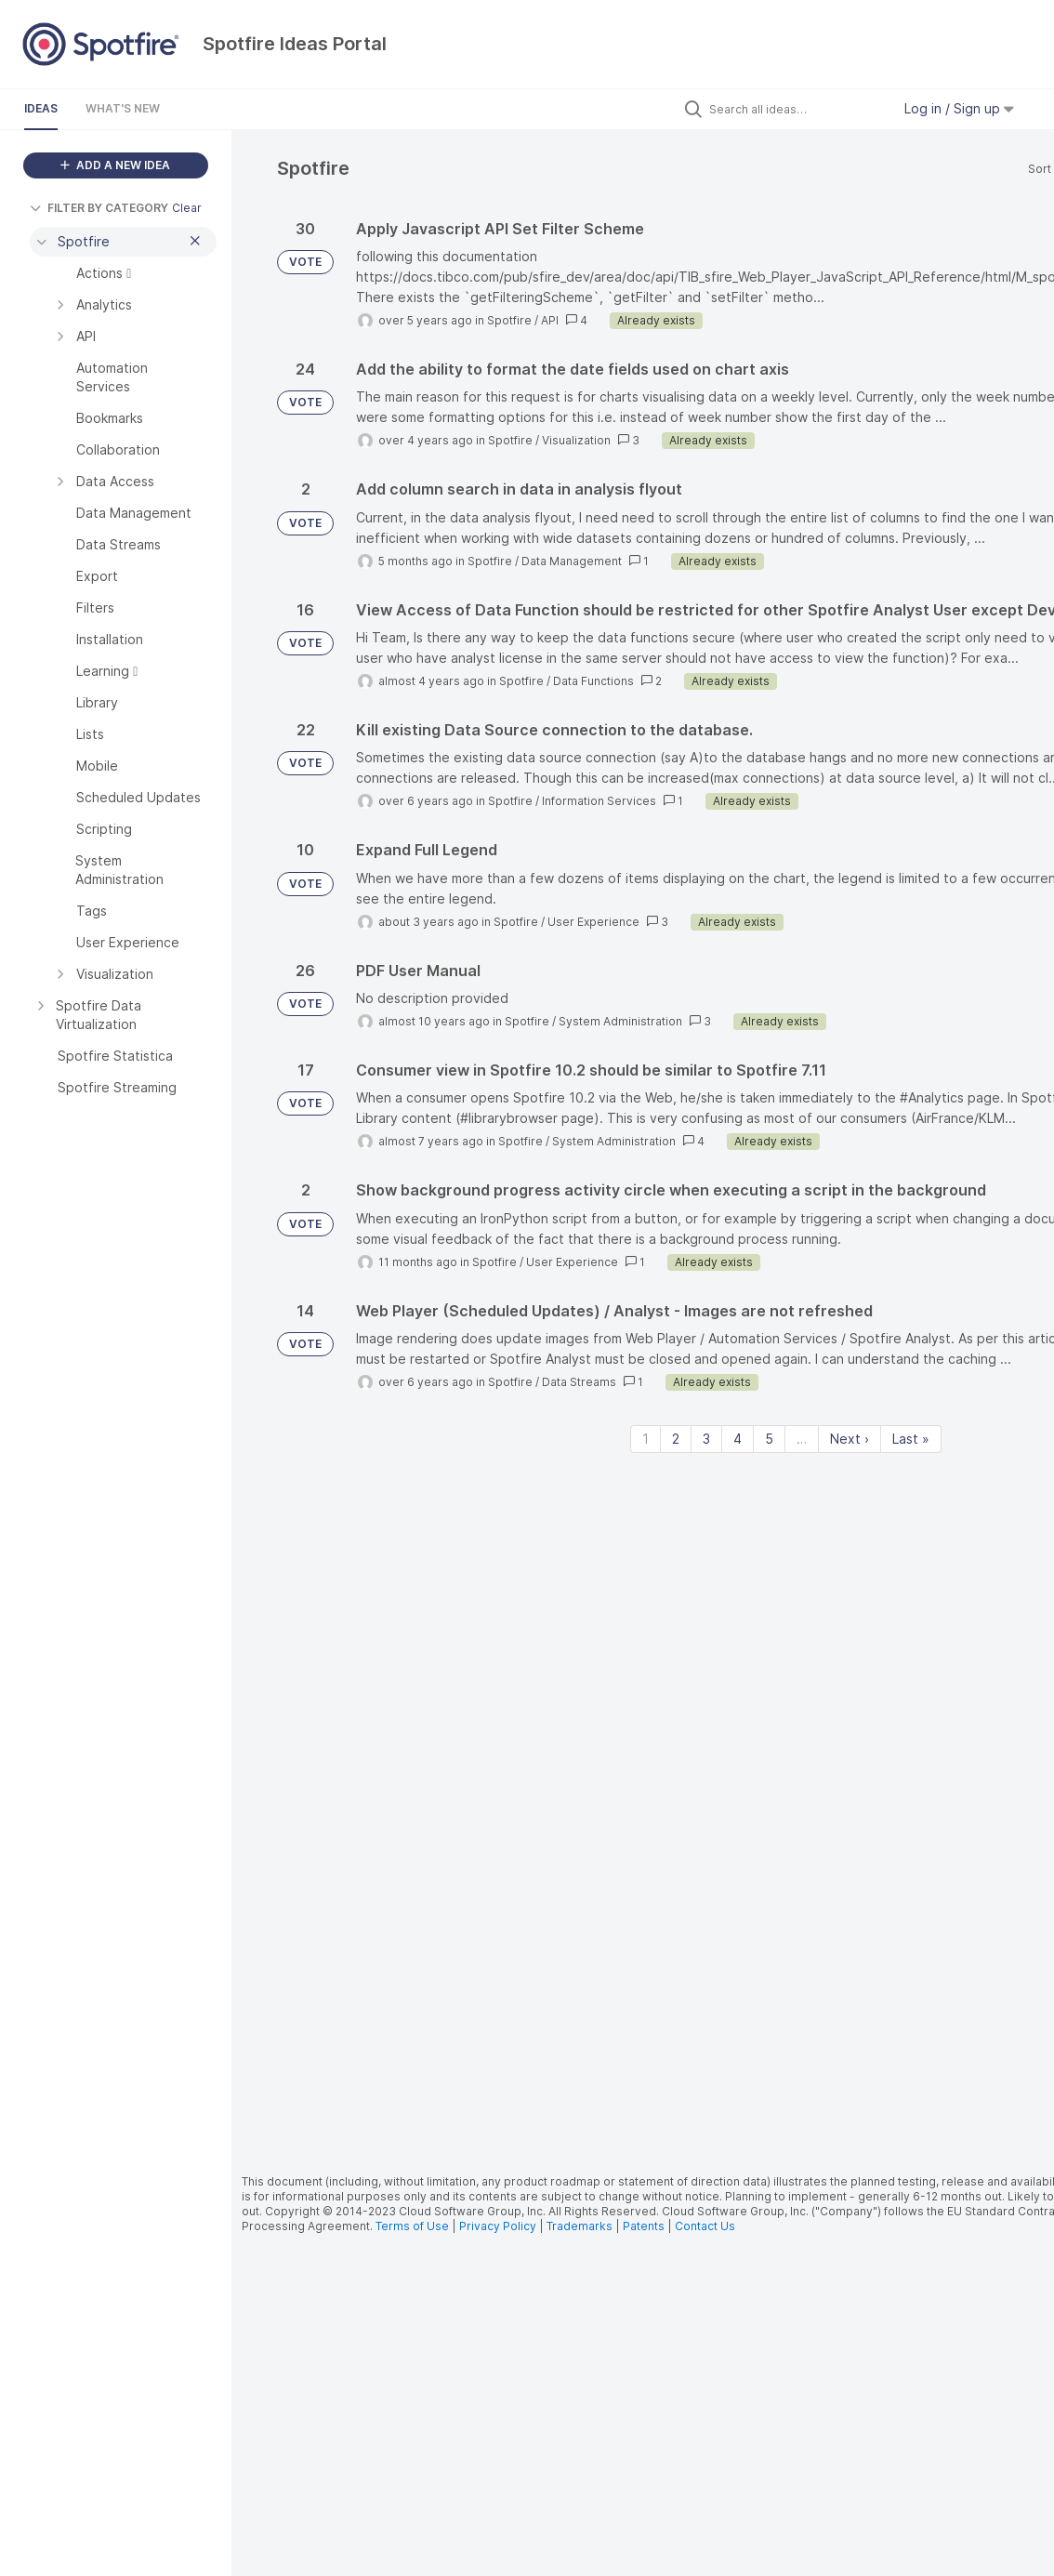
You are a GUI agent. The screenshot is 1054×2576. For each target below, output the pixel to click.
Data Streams (579, 1382)
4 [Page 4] (737, 1439)
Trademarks (581, 2226)
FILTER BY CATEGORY (99, 208)
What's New (123, 108)
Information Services (599, 801)
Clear (187, 208)
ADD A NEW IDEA (115, 165)
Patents (644, 2226)
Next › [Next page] (849, 1439)
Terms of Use (412, 2226)
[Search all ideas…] (795, 109)
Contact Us (705, 2226)
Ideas (41, 108)
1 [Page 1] (645, 1439)
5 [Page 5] (769, 1439)
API (550, 320)
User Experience (593, 922)
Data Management (571, 561)
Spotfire (509, 320)
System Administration (620, 1021)
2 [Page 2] (675, 1439)
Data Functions (593, 681)
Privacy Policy (497, 2226)
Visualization (576, 440)
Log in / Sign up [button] (959, 108)
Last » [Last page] (910, 1439)
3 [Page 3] (706, 1439)
